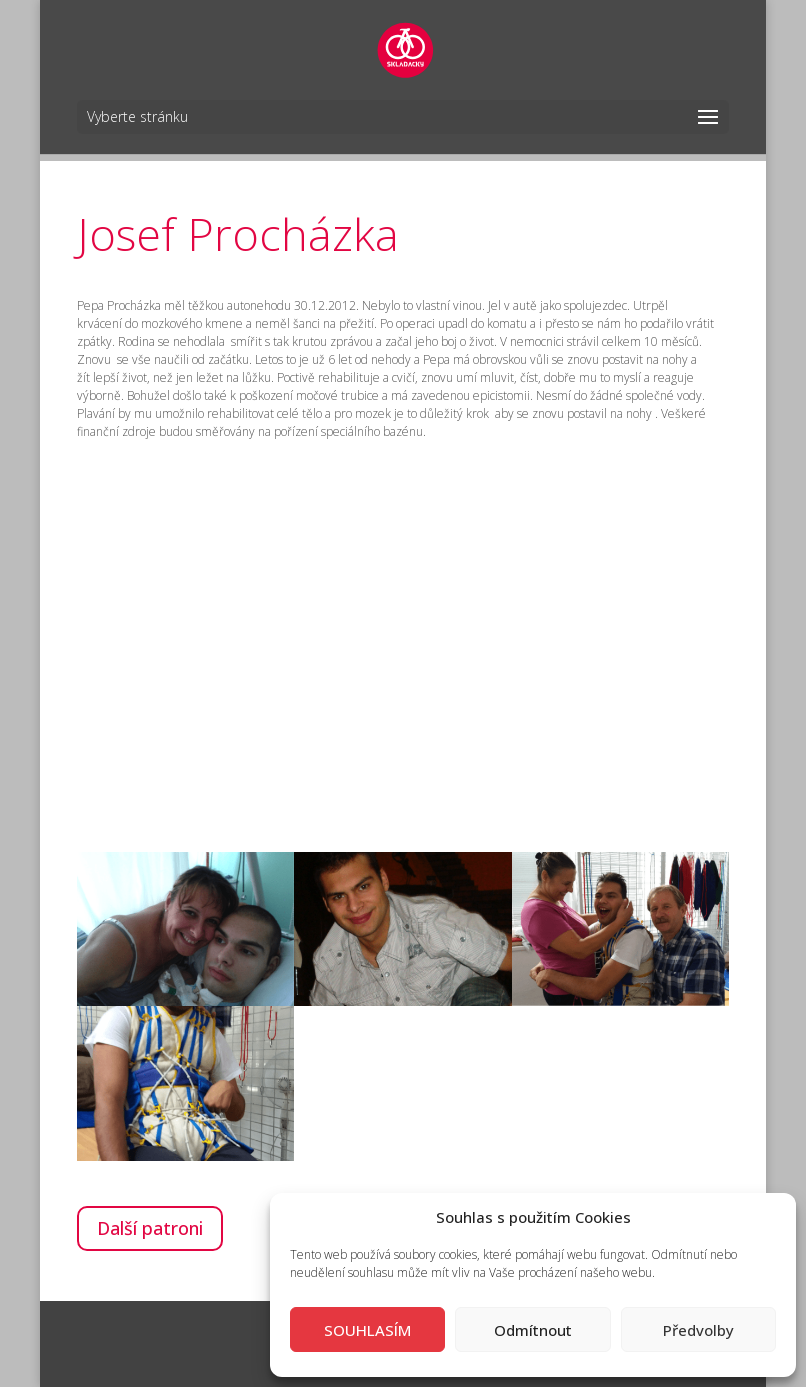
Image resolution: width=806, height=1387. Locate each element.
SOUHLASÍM (367, 1330)
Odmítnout (533, 1330)
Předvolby (698, 1330)
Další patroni (150, 1228)
